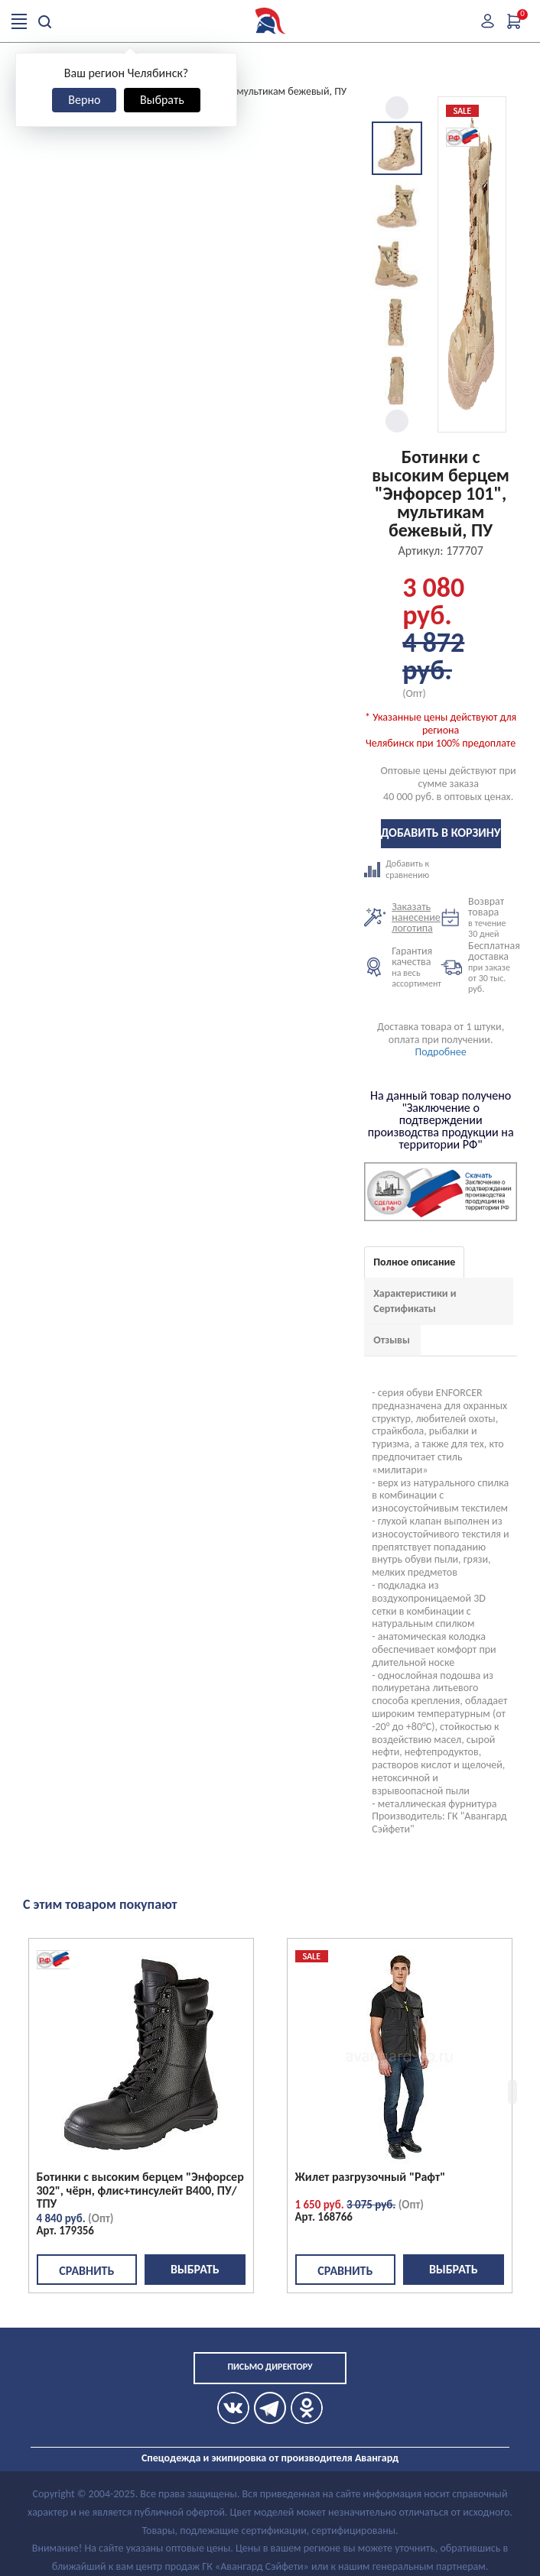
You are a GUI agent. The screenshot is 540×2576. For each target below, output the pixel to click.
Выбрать (162, 99)
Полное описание (414, 1262)
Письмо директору (269, 2366)
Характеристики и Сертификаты (414, 1301)
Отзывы (391, 1339)
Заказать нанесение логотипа (416, 917)
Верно (84, 99)
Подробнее (441, 1051)
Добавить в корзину (441, 832)
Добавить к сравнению (402, 869)
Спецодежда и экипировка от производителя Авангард (270, 2457)
